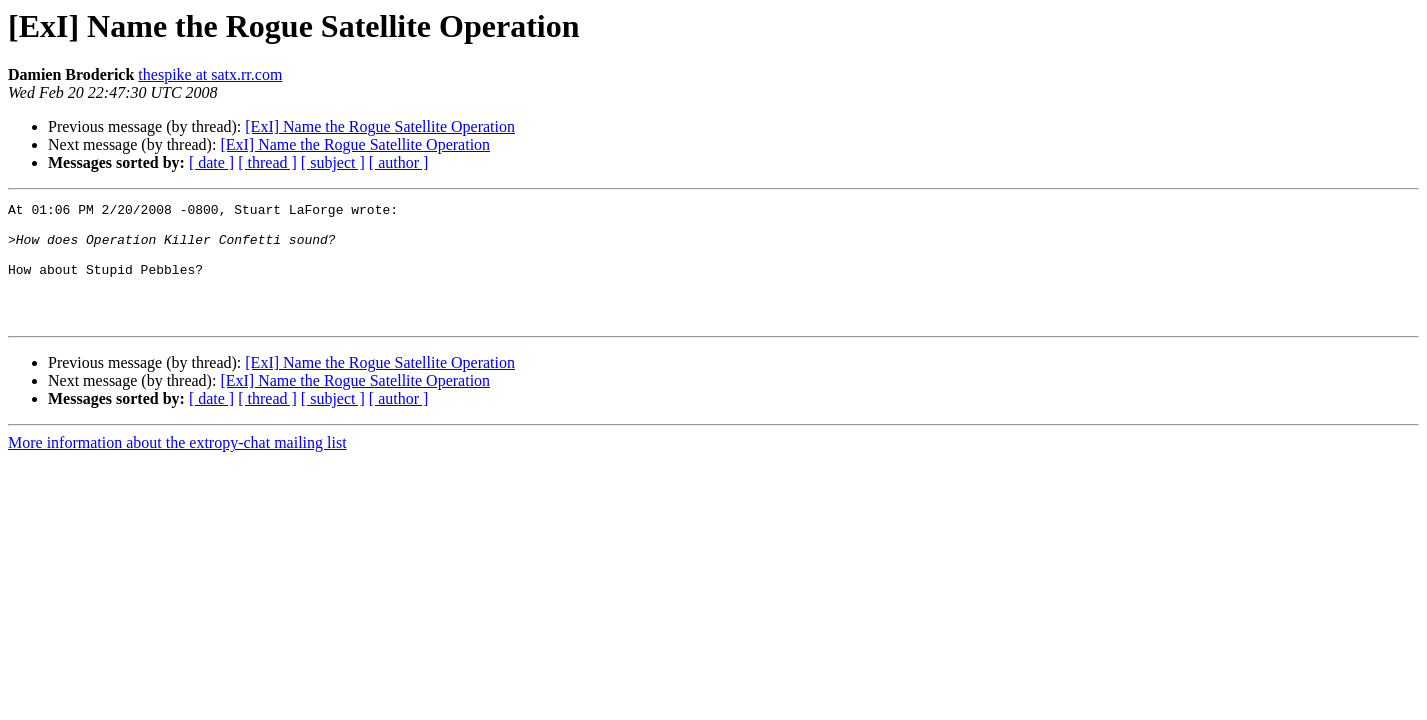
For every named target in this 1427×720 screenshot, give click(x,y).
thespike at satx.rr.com (210, 74)
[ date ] (211, 162)
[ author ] (399, 162)
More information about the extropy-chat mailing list (177, 466)
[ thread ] (267, 162)
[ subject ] (333, 162)
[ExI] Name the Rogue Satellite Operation (380, 126)
